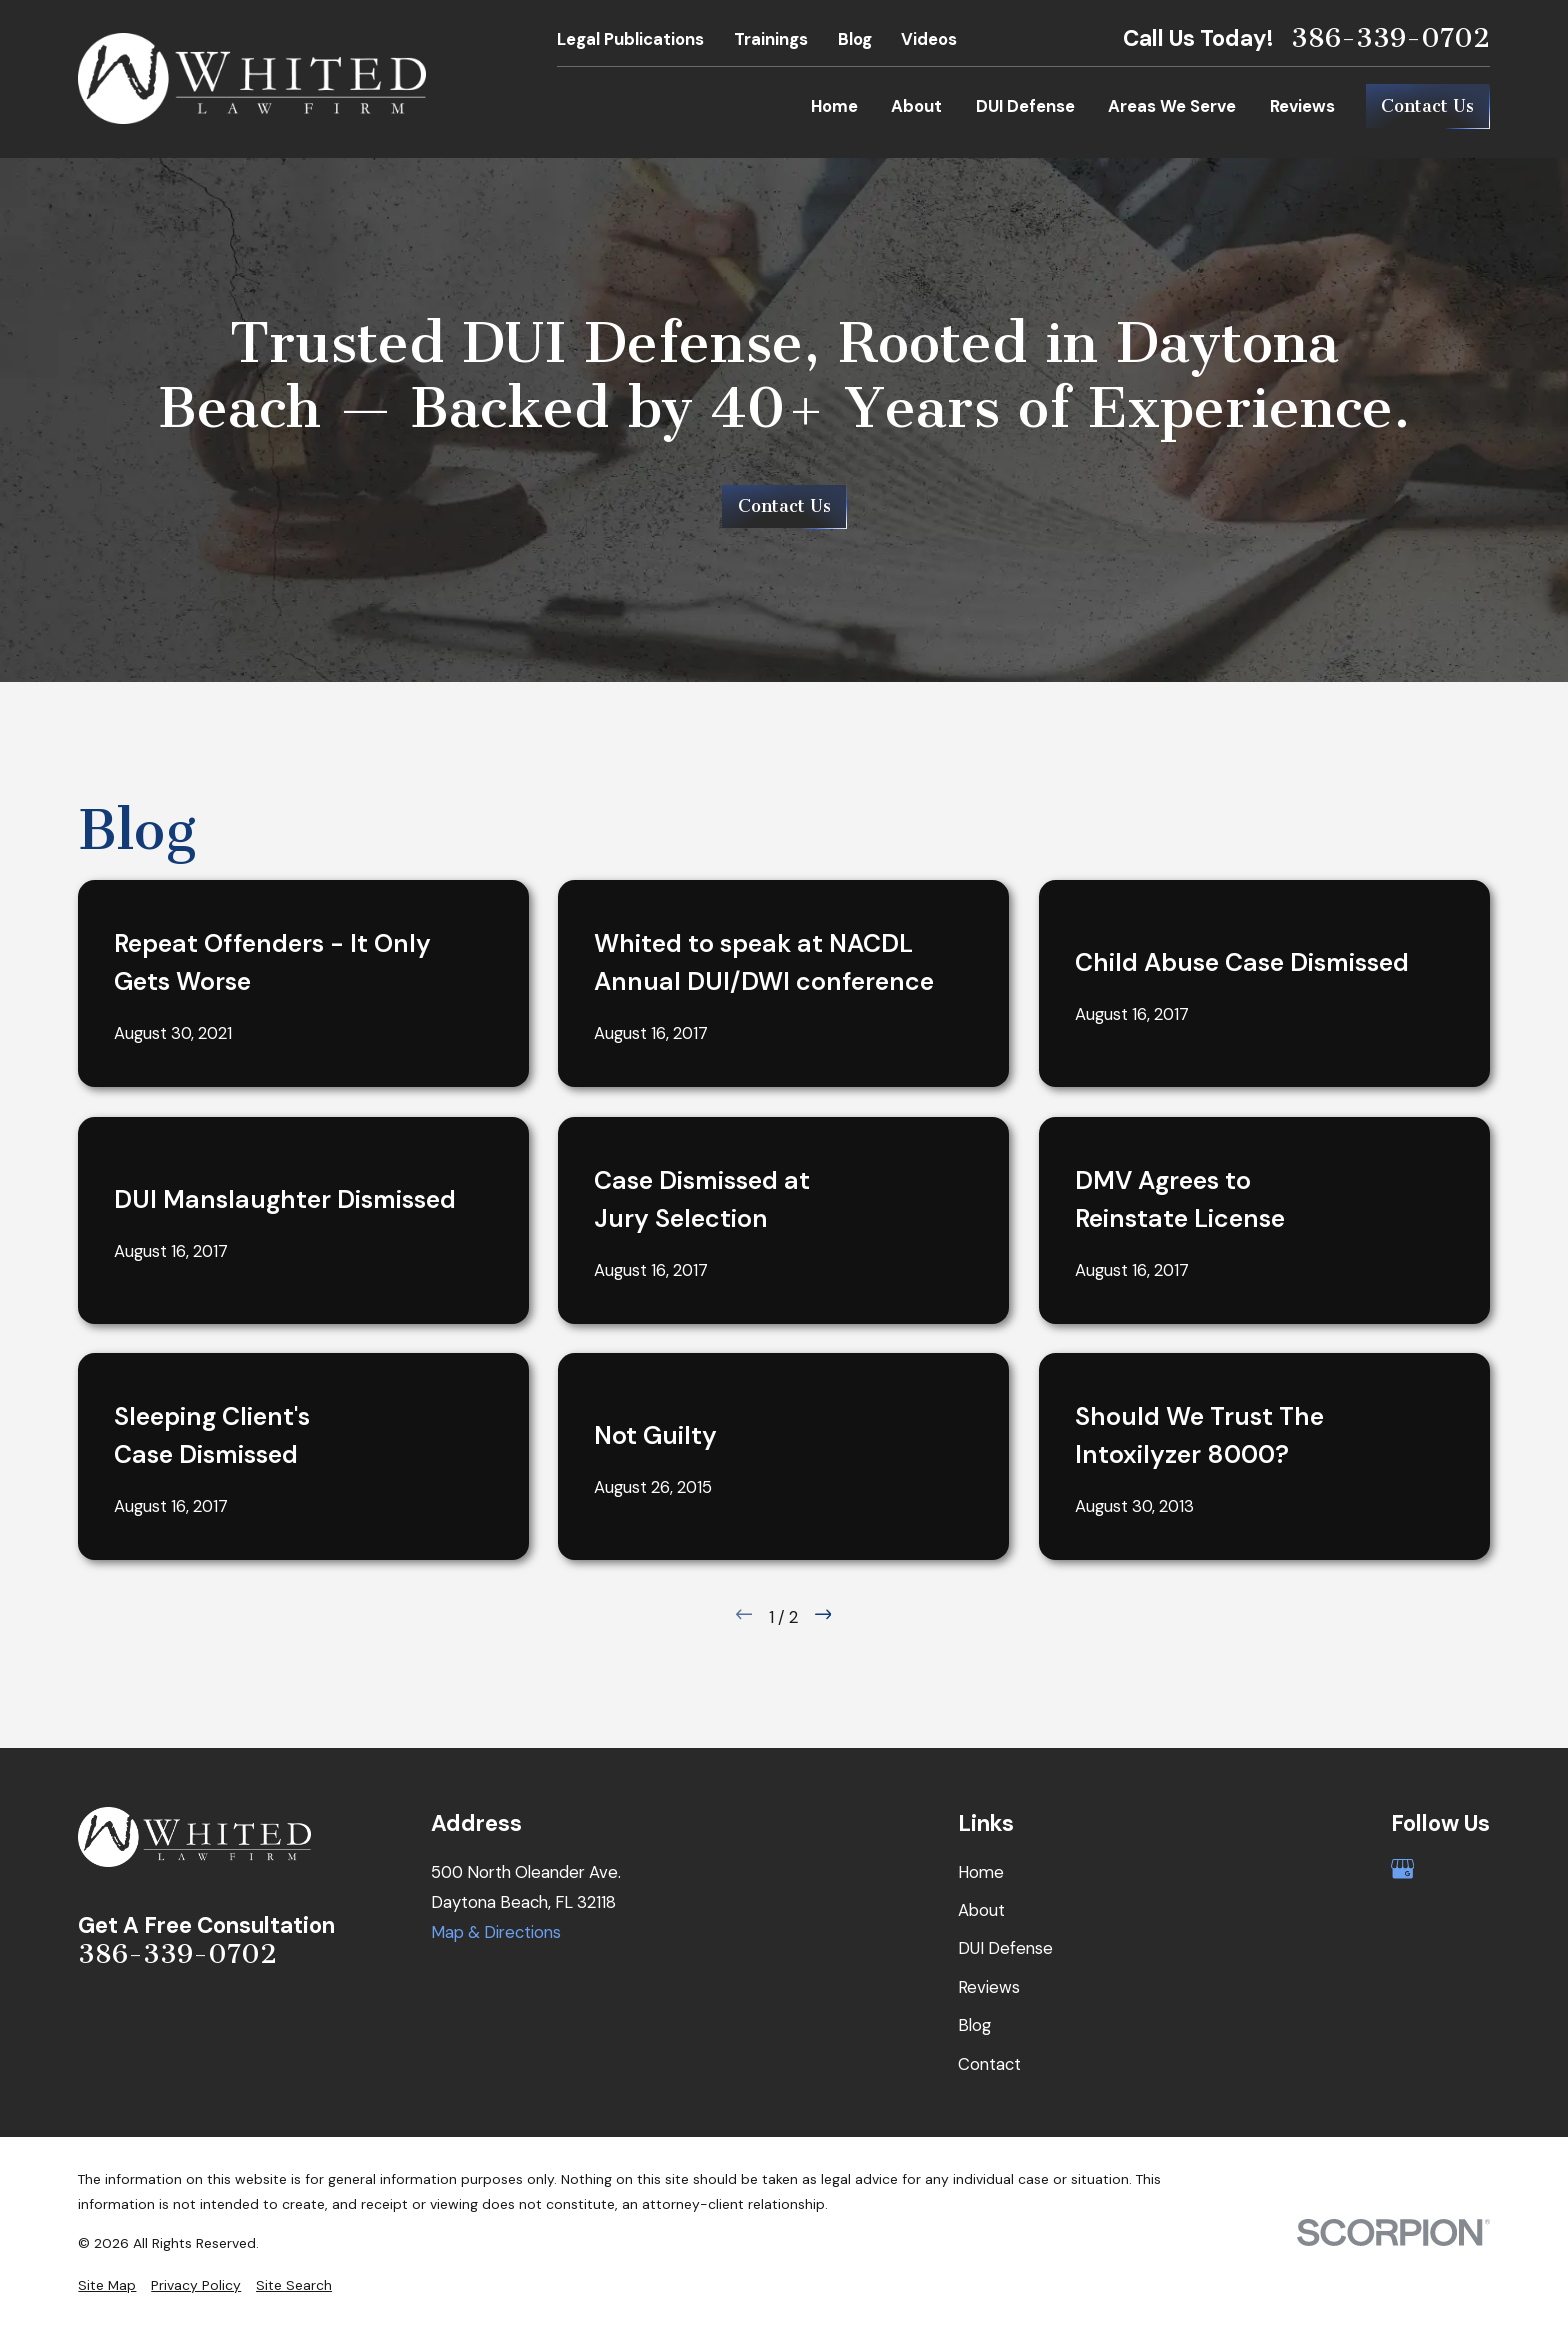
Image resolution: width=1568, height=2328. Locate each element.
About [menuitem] (916, 106)
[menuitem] (107, 2285)
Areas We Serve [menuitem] (1172, 106)
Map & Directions (496, 1932)
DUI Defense (1005, 1948)
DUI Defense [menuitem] (1025, 106)
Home (981, 1872)
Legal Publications (630, 39)
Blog (855, 39)
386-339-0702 (1390, 38)
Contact (989, 2064)
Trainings (771, 39)
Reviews (989, 1987)
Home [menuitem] (834, 106)
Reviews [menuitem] (1302, 106)
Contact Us (1427, 106)
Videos (929, 39)
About (981, 1910)
